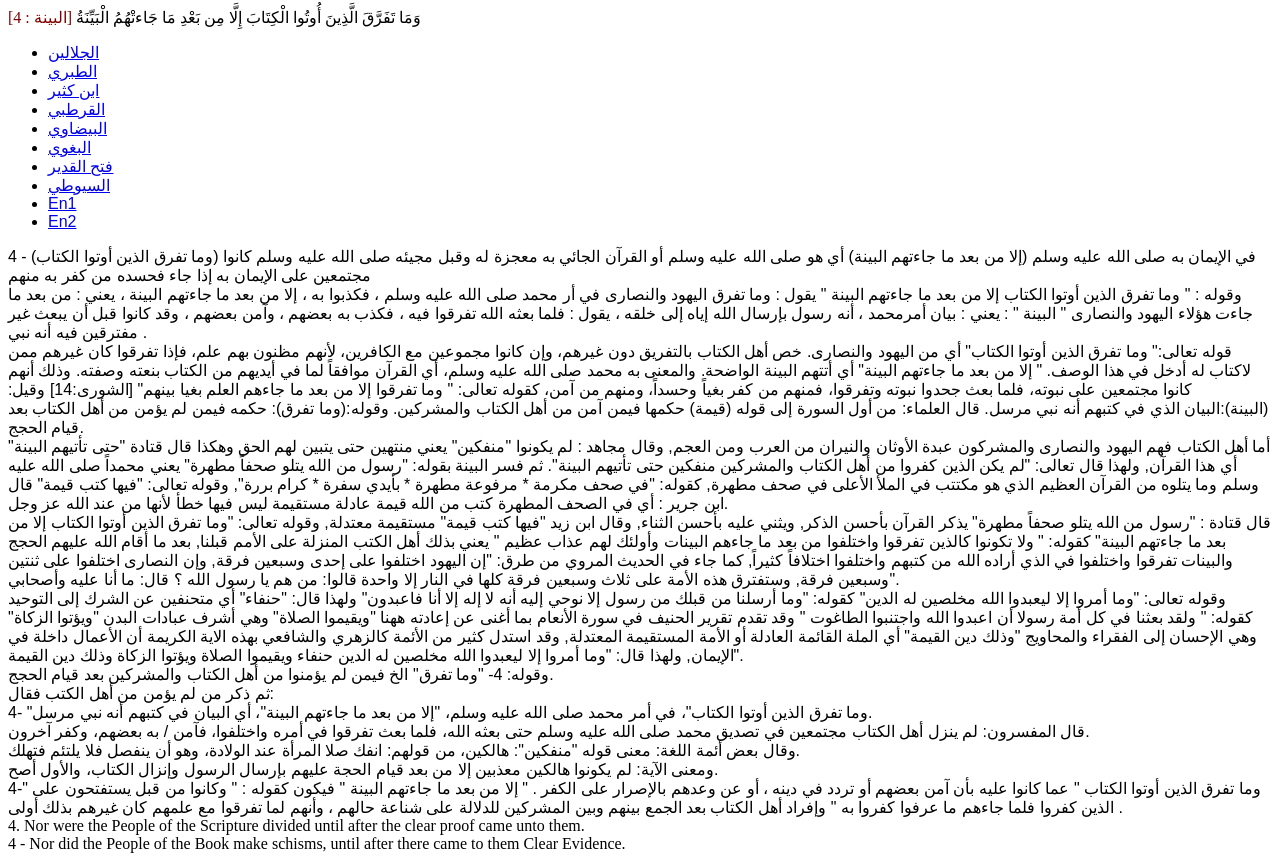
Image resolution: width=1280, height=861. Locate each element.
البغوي (69, 147)
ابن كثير (73, 90)
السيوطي (79, 185)
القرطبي (76, 109)
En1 (62, 203)
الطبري (72, 71)
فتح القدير (80, 166)
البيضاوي (77, 128)
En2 (62, 221)
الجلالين (73, 52)
